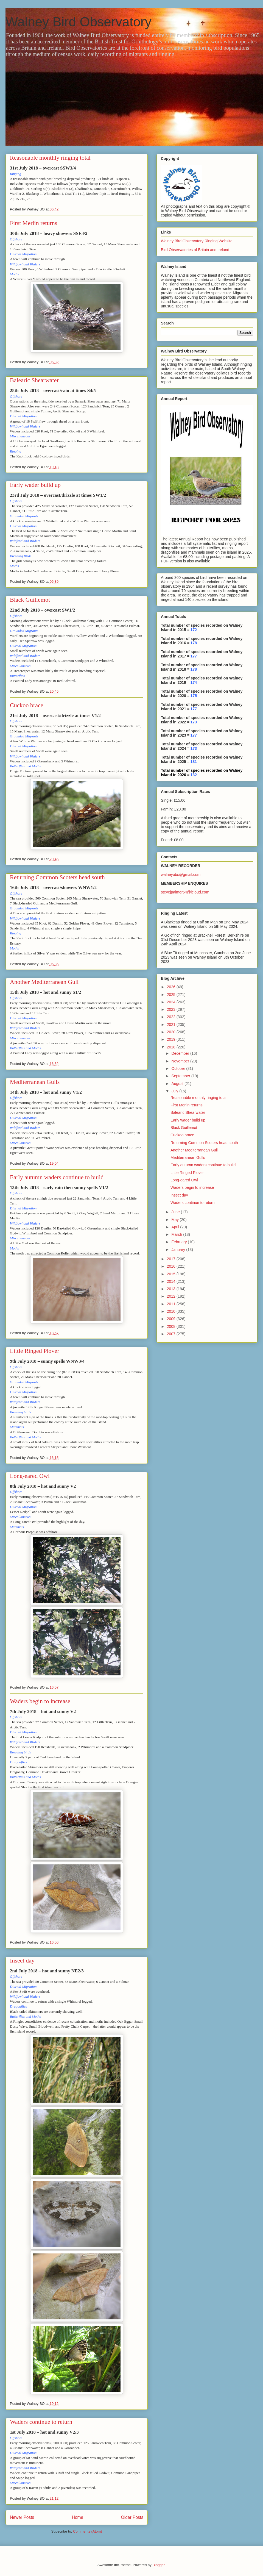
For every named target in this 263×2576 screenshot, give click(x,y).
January (178, 1249)
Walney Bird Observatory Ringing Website (197, 241)
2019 (172, 1039)
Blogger (158, 2565)
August (177, 1083)
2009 (172, 1319)
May (175, 1219)
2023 (172, 1009)
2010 (172, 1311)
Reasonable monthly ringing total (50, 157)
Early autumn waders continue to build (57, 1177)
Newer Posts (22, 2517)
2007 (172, 1334)
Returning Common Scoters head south (57, 877)
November (180, 1061)
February (179, 1242)
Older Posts (132, 2517)
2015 (172, 1274)
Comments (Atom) (87, 2531)
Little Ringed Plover (34, 1350)
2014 (172, 1281)
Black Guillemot (30, 599)
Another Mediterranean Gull (44, 981)
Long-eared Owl (30, 1475)
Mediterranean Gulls (35, 1081)
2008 (172, 1326)
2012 (172, 1296)
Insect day (22, 1960)
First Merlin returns (33, 223)
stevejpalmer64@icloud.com (185, 892)
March (177, 1234)
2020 (172, 1032)
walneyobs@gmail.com (180, 874)
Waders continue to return (41, 2421)
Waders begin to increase (40, 1701)
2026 (172, 987)
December (180, 1053)
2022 (172, 1017)
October (178, 1068)
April (175, 1227)
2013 (172, 1289)
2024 (172, 1002)
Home (77, 2517)
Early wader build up (35, 484)
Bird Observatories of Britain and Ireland (195, 250)
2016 (172, 1266)
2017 (172, 1259)
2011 (172, 1304)
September (181, 1076)
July (175, 1091)
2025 (172, 994)
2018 (172, 1047)
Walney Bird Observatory (78, 22)
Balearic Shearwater (34, 380)
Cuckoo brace (26, 705)
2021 (172, 1024)
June (176, 1212)
